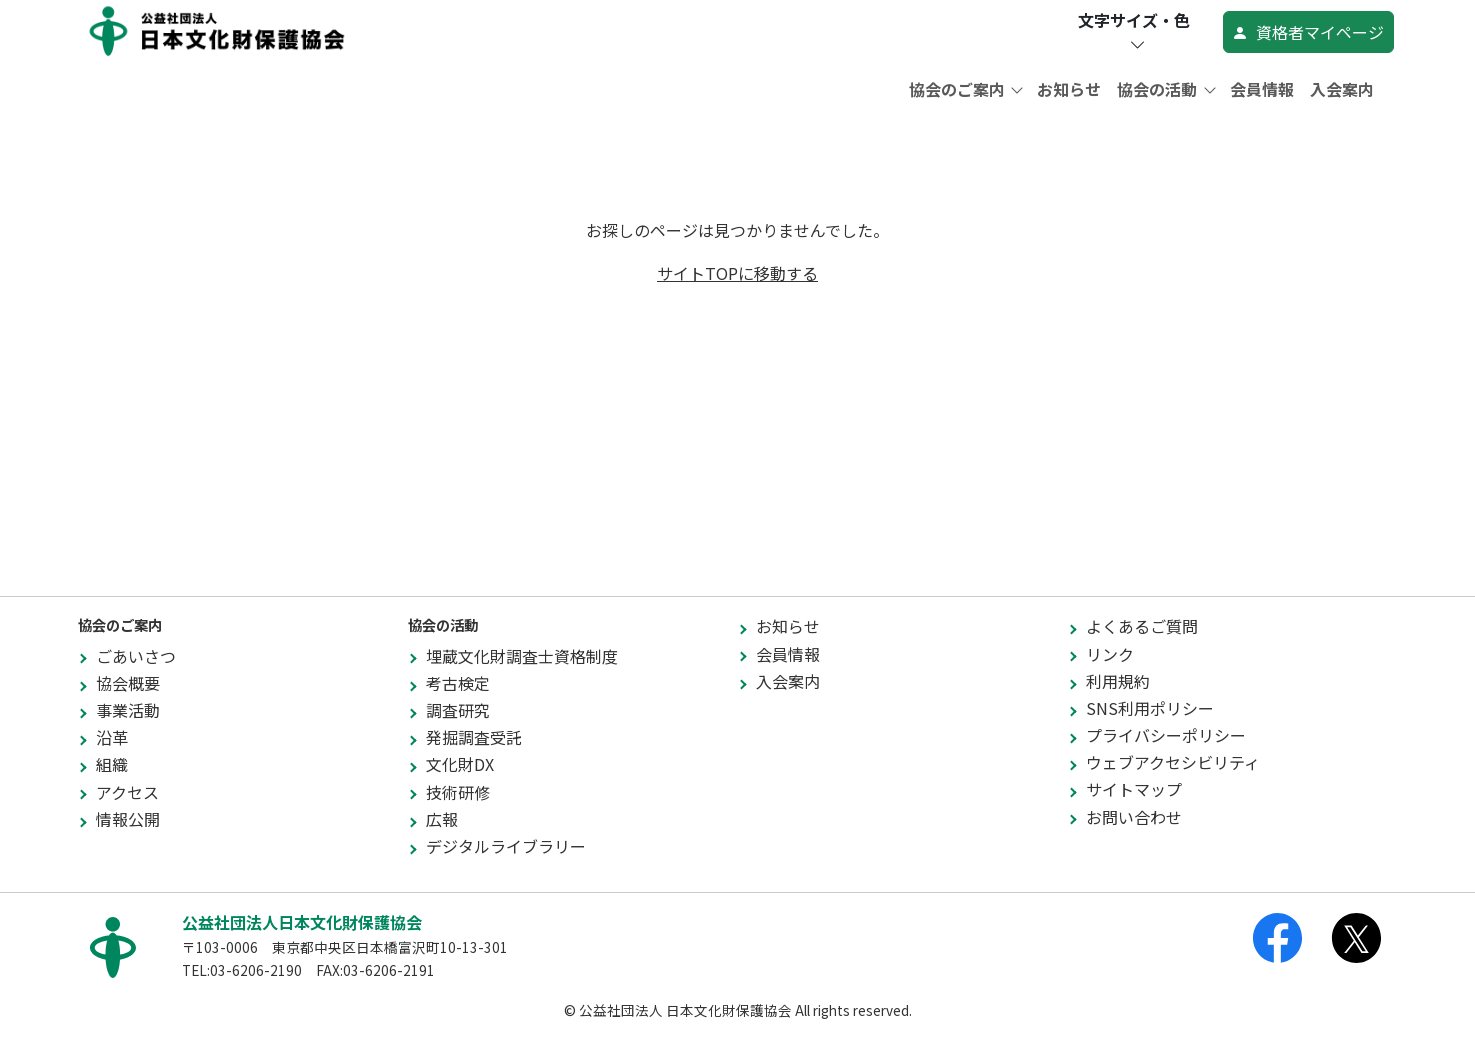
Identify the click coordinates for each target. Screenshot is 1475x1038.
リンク (1110, 654)
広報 (442, 819)
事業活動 (128, 710)
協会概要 (128, 683)
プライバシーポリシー (1166, 735)
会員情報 (1262, 89)
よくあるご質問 (1142, 626)
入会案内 (1342, 89)
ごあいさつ (136, 656)
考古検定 (458, 683)
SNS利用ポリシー (1150, 708)
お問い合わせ (1134, 817)
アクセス (127, 792)
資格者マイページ (1308, 32)
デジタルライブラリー (506, 846)
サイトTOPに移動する (737, 273)
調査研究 (458, 710)
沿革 (112, 737)
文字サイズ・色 (1134, 32)
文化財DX (460, 764)
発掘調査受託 (474, 737)
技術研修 (458, 792)
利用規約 (1118, 681)
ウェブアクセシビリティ (1173, 762)
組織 (112, 764)
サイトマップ (1134, 789)
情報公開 (128, 819)
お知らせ (1069, 89)
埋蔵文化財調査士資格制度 (522, 656)
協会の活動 (1159, 89)
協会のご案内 (959, 89)
